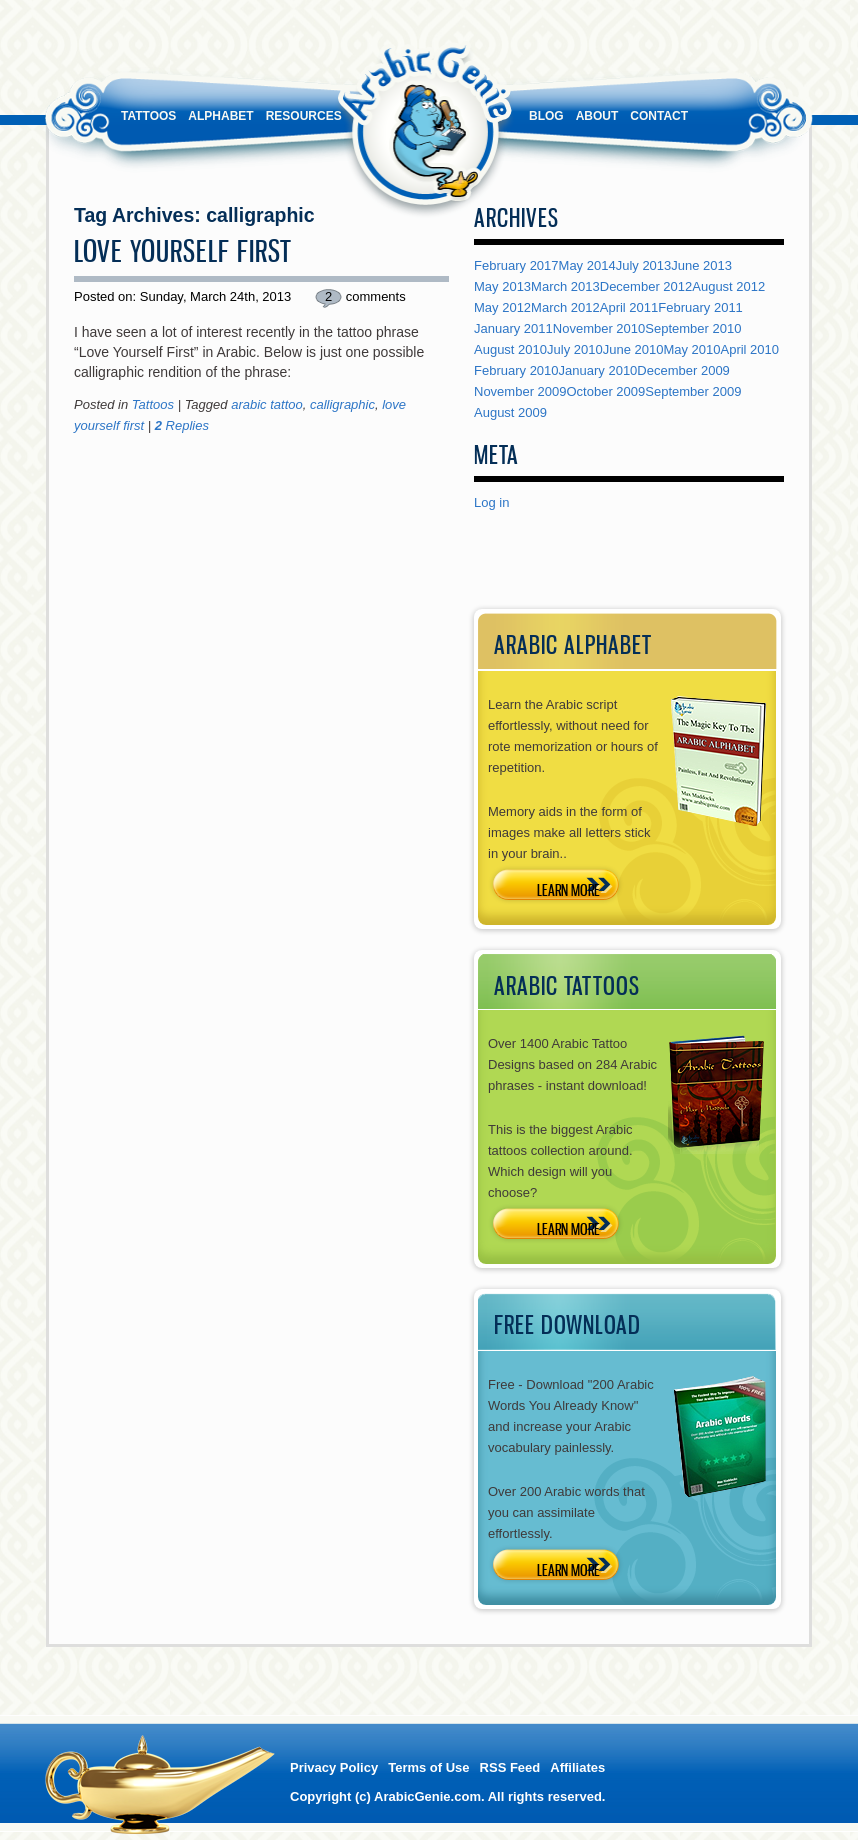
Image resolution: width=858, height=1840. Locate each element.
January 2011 (513, 328)
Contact (659, 116)
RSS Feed (510, 1767)
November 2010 (599, 328)
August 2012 (728, 286)
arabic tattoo (267, 404)
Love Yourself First (183, 251)
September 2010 (693, 328)
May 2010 (691, 349)
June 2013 (701, 265)
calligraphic (342, 404)
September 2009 (693, 391)
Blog (546, 116)
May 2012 (502, 307)
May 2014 (587, 265)
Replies (182, 425)
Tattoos (148, 116)
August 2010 (510, 349)
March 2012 (565, 307)
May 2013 (502, 286)
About (597, 116)
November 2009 (520, 391)
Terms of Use (428, 1767)
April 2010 (750, 349)
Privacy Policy (334, 1767)
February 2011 (700, 307)
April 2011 (629, 307)
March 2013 (565, 286)
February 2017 (516, 265)
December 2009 (683, 370)
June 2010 (633, 349)
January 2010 (598, 370)
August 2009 (510, 412)
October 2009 (606, 391)
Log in (491, 502)
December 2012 (646, 286)
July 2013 (644, 265)
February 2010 (516, 370)
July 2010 (575, 349)
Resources (304, 116)
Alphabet (220, 116)
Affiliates (577, 1767)
